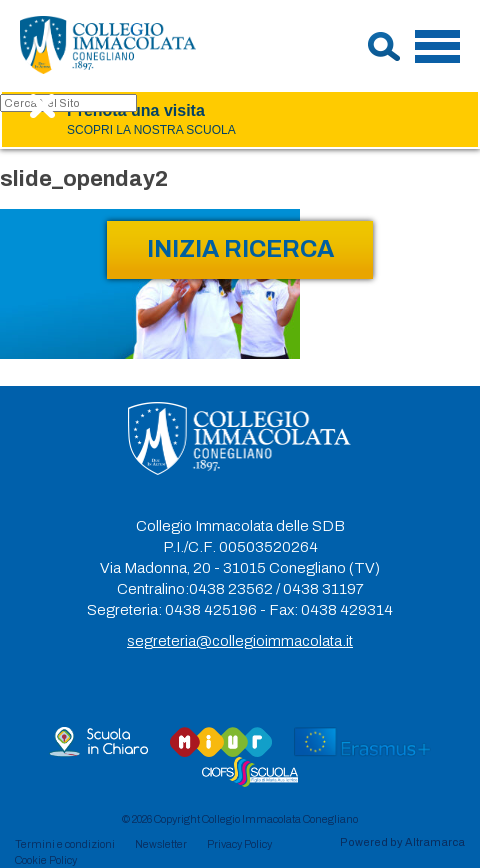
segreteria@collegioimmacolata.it (240, 641)
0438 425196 (211, 610)
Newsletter (161, 844)
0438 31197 (323, 589)
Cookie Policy (46, 860)
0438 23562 (231, 589)
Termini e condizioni (65, 844)
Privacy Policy (239, 844)
